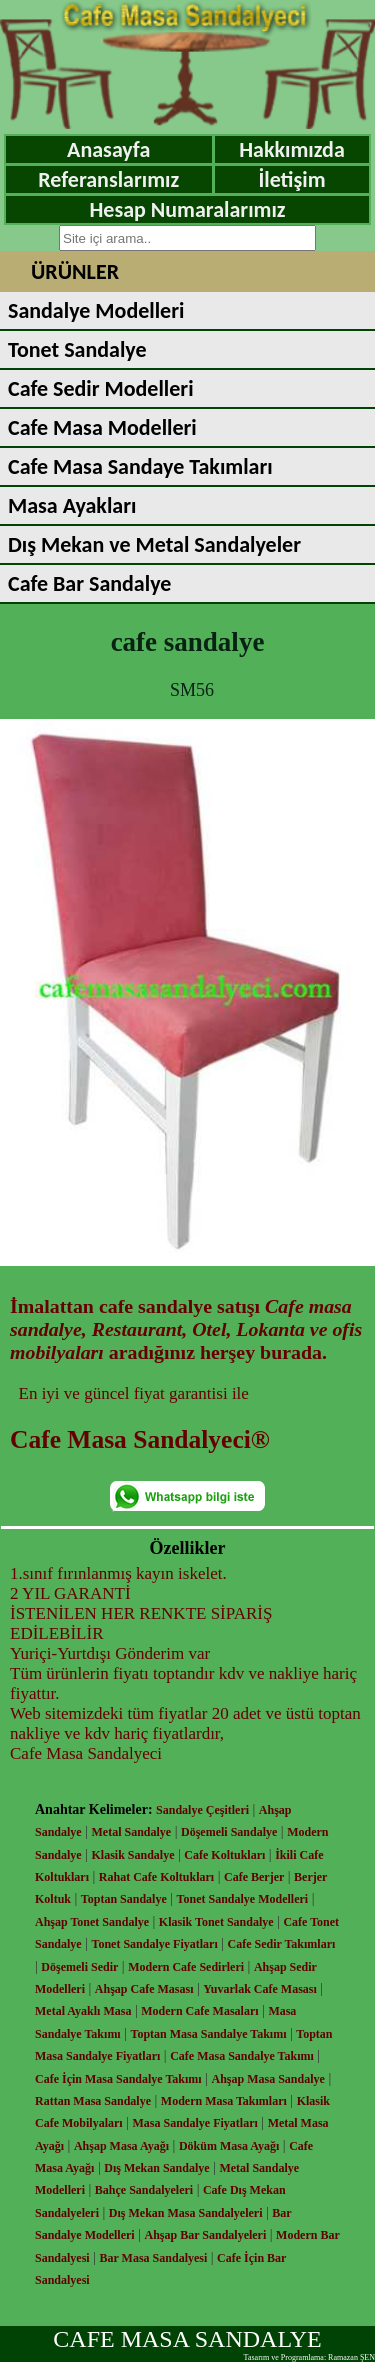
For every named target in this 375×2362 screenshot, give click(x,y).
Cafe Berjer (254, 1877)
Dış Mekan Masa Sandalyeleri (186, 2213)
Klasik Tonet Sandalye (216, 1922)
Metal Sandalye (132, 1832)
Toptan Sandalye (124, 1899)
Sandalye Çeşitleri (202, 1810)
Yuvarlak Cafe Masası (260, 1989)
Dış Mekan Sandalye (156, 2168)
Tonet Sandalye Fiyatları (155, 1944)
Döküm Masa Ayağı (229, 2146)
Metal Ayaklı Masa (83, 2011)
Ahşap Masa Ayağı (121, 2146)
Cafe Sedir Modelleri (101, 388)
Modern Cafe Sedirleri (186, 1967)
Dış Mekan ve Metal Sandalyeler (154, 544)
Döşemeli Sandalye (229, 1832)
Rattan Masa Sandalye (93, 2101)
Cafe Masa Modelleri (102, 427)
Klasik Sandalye (133, 1855)
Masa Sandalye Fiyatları (194, 2123)
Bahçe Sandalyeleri (144, 2190)
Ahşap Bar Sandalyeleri (205, 2235)
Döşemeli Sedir (79, 1967)
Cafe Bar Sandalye (89, 583)
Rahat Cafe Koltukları (156, 1877)
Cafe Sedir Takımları (282, 1944)
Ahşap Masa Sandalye (268, 2079)
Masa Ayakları (72, 505)
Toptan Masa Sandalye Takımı (209, 2034)
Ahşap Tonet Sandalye (92, 1922)
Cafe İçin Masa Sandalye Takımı (118, 2079)
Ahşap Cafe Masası (144, 1989)
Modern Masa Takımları (224, 2101)
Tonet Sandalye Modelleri (243, 1899)
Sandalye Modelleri (96, 310)
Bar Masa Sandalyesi (154, 2258)
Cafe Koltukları (224, 1855)
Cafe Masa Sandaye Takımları (140, 466)
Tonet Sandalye (77, 349)
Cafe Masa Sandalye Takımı (242, 2056)
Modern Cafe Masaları (199, 2011)
